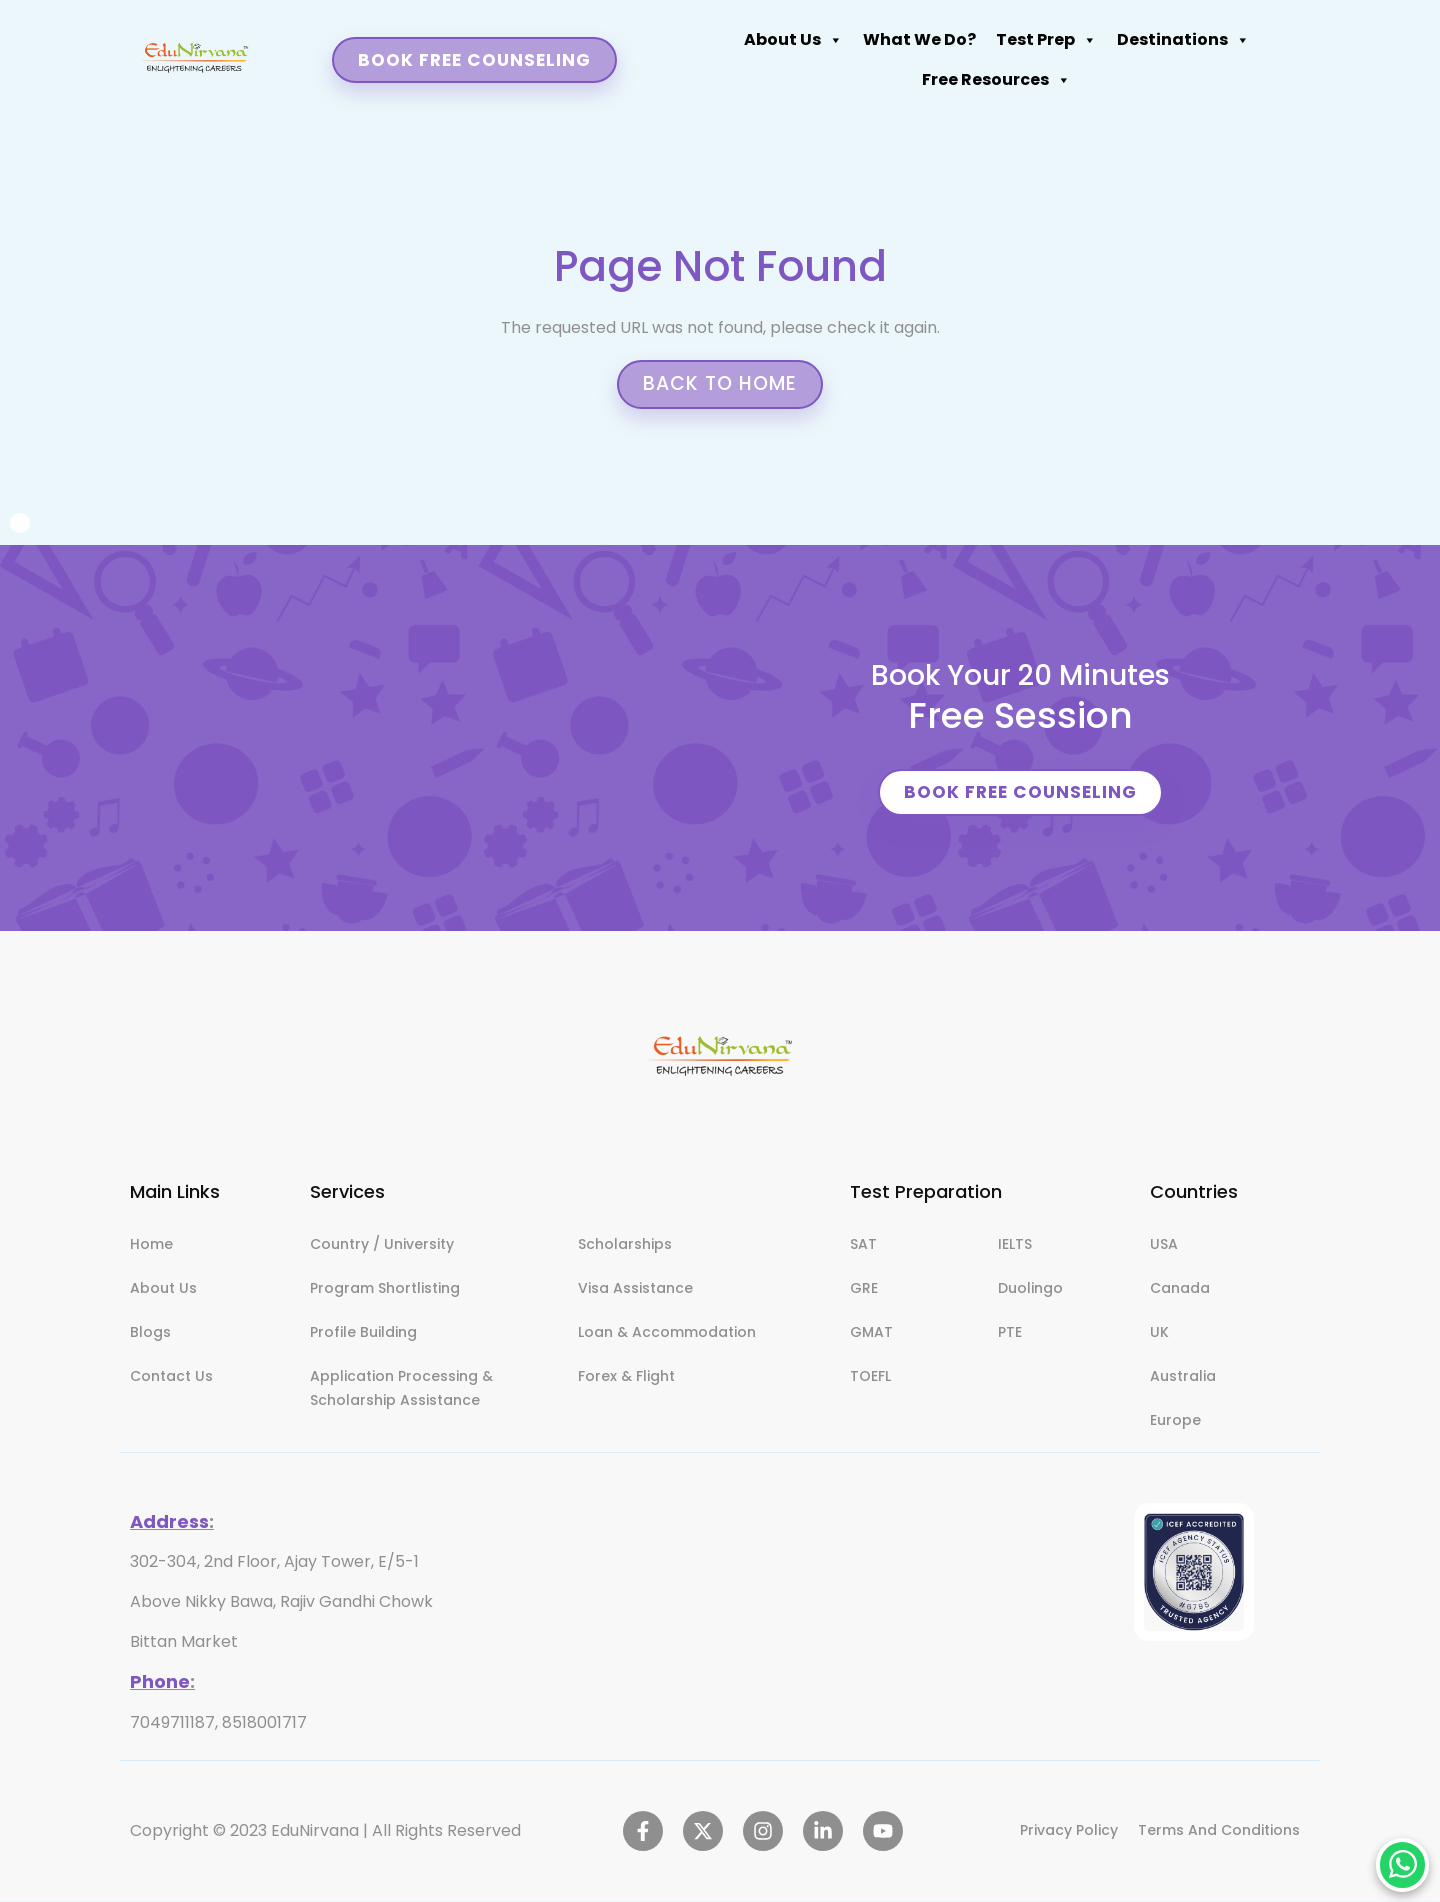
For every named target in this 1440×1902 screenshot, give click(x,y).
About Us (342, 49)
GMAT (871, 1334)
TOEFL (870, 1378)
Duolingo (1030, 1290)
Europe (1175, 1422)
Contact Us (171, 1378)
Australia (1183, 1378)
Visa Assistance (635, 1290)
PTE (1010, 1334)
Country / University (382, 1246)
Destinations (732, 49)
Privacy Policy (1069, 1832)
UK (1159, 1334)
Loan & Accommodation (667, 1334)
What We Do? (468, 48)
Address (169, 1523)
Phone (160, 1682)
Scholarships (625, 1246)
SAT (863, 1246)
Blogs (150, 1334)
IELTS (1015, 1246)
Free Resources (893, 49)
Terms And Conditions (1219, 1832)
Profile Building (363, 1334)
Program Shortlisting (385, 1290)
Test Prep (595, 49)
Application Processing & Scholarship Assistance (401, 1390)
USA (1164, 1246)
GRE (864, 1290)
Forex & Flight (626, 1378)
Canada (1180, 1290)
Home (151, 1246)
